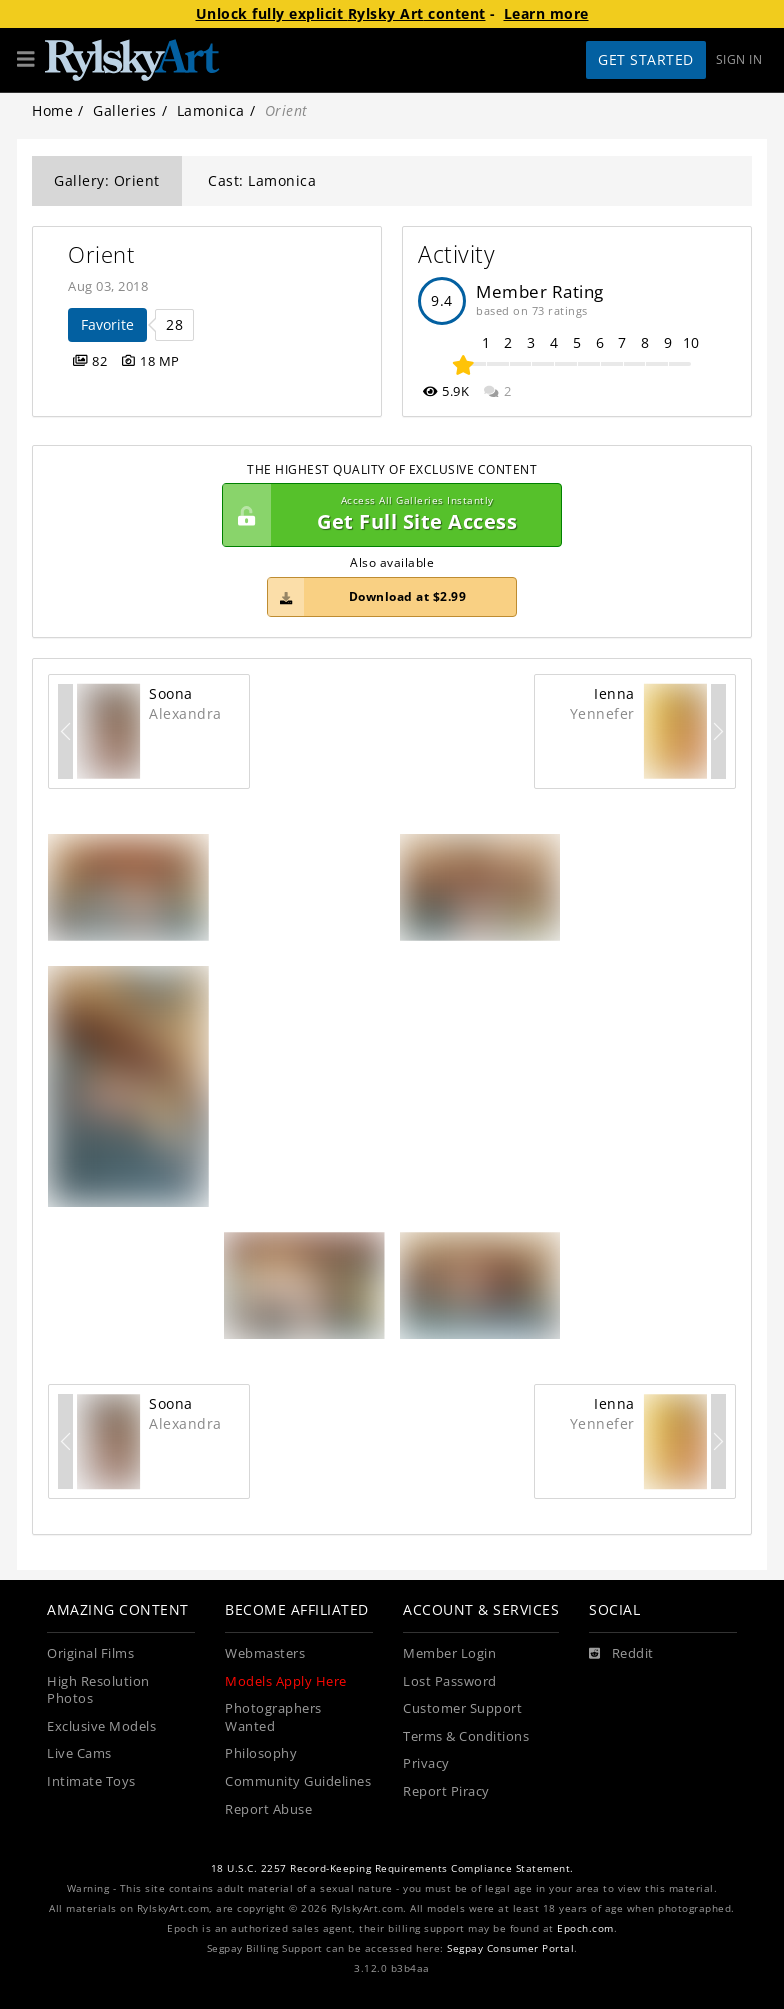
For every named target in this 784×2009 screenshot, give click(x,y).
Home (52, 110)
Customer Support (462, 1708)
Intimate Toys (91, 1781)
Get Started (646, 59)
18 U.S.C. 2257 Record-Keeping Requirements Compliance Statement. (392, 1868)
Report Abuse (268, 1809)
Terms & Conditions (466, 1736)
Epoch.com (585, 1928)
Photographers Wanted (273, 1717)
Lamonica (211, 110)
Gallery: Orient (107, 180)
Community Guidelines (298, 1781)
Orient (101, 254)
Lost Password (450, 1681)
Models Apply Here (286, 1681)
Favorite (107, 324)
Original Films (90, 1653)
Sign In (739, 59)
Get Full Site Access (387, 515)
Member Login (449, 1653)
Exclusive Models (101, 1726)
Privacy (426, 1763)
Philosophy (261, 1753)
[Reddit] (621, 1654)
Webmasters (265, 1653)
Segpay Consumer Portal (510, 1948)
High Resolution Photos (98, 1690)
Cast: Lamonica (262, 180)
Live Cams (79, 1753)
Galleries (125, 110)
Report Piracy (446, 1791)
